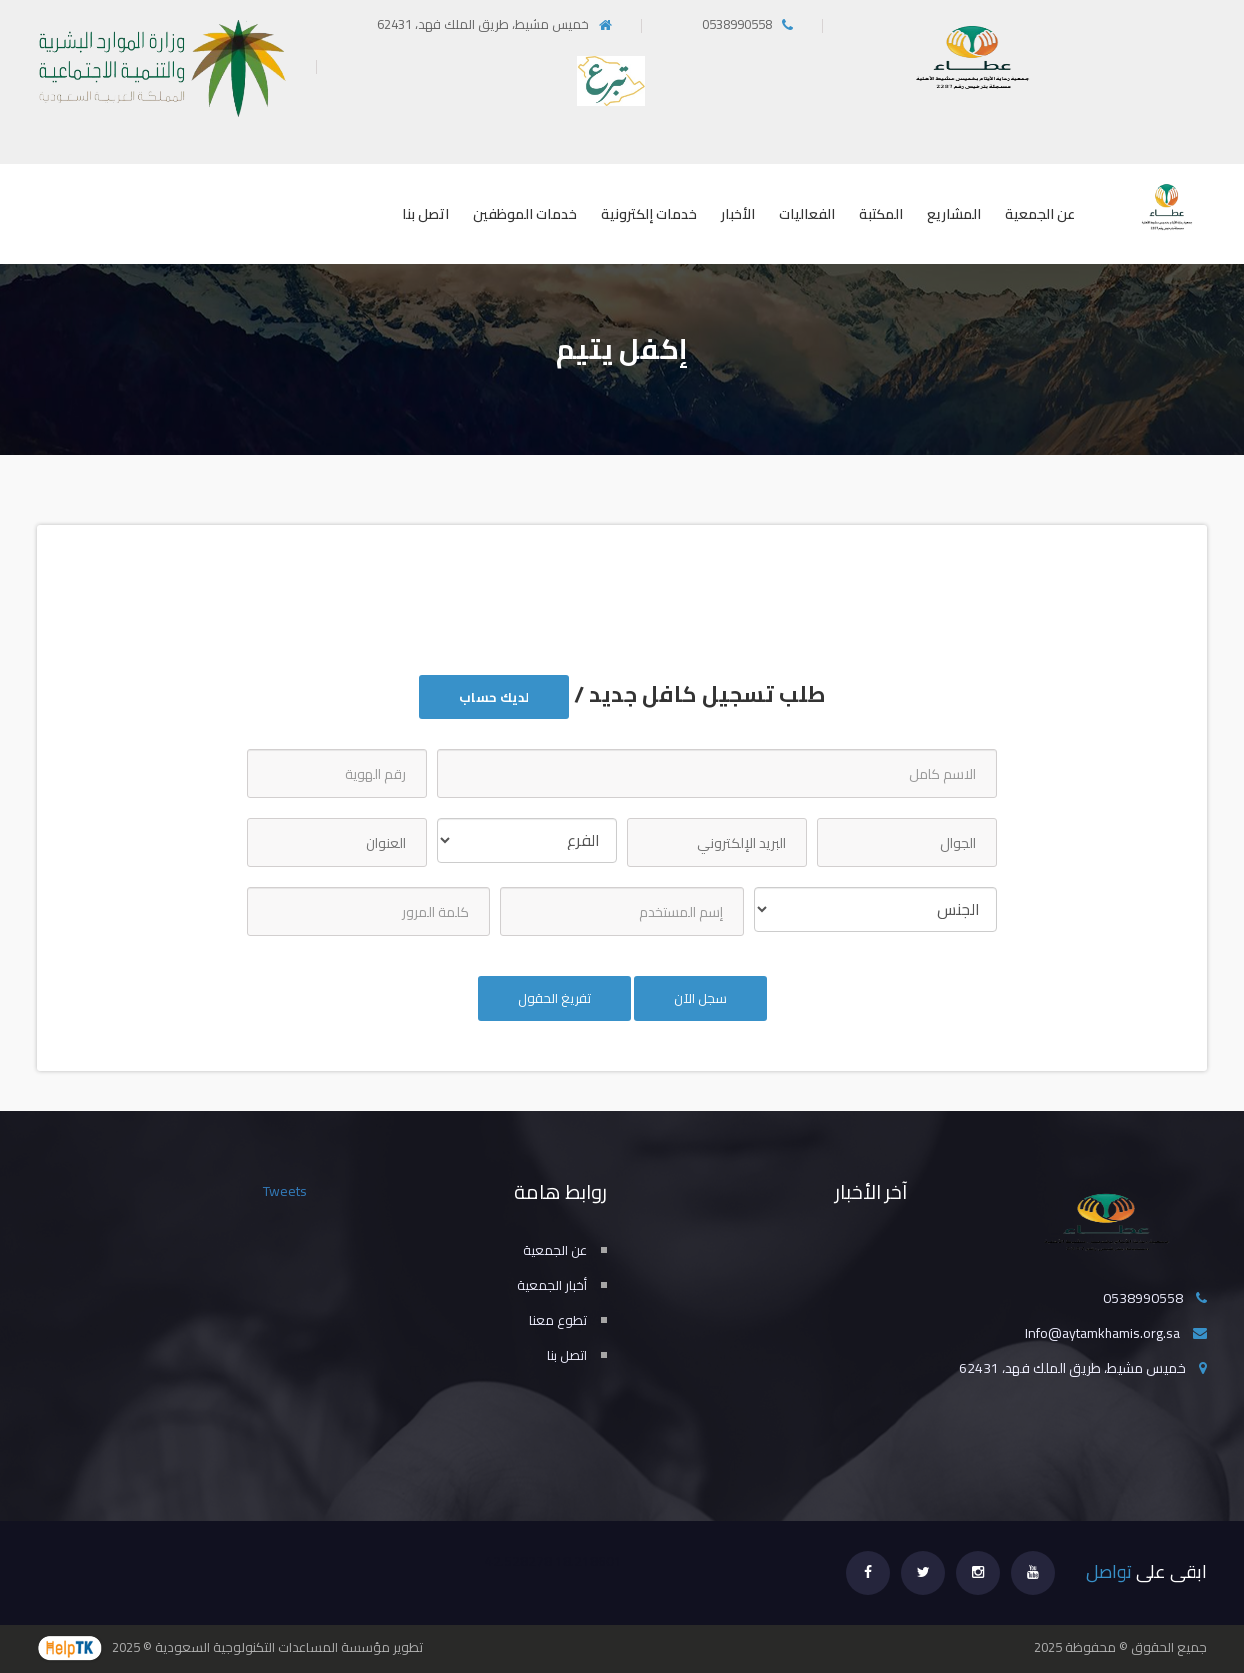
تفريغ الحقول (554, 998)
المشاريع (954, 214)
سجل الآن (700, 998)
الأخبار (738, 214)
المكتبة (881, 214)
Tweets (285, 1191)
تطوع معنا (558, 1320)
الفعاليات (807, 214)
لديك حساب (494, 697)
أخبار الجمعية (552, 1285)
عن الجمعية (1040, 214)
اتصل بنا (425, 214)
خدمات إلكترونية (649, 214)
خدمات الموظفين (525, 214)
